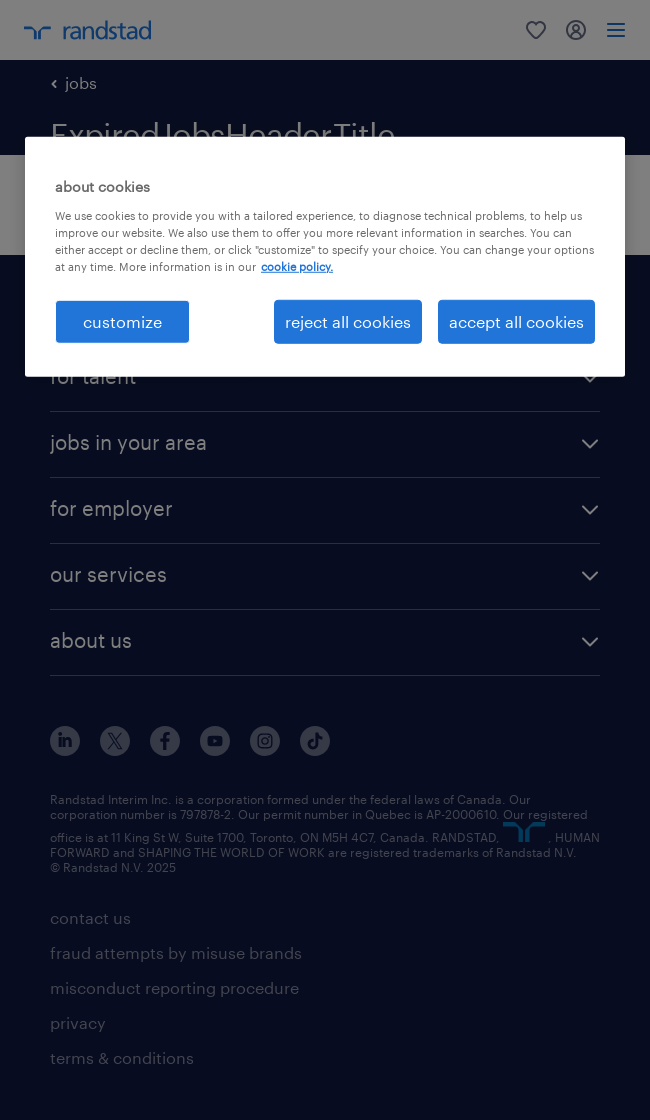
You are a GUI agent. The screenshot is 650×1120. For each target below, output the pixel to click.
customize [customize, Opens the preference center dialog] (122, 321)
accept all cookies (516, 321)
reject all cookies (348, 321)
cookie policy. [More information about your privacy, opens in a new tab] (297, 266)
